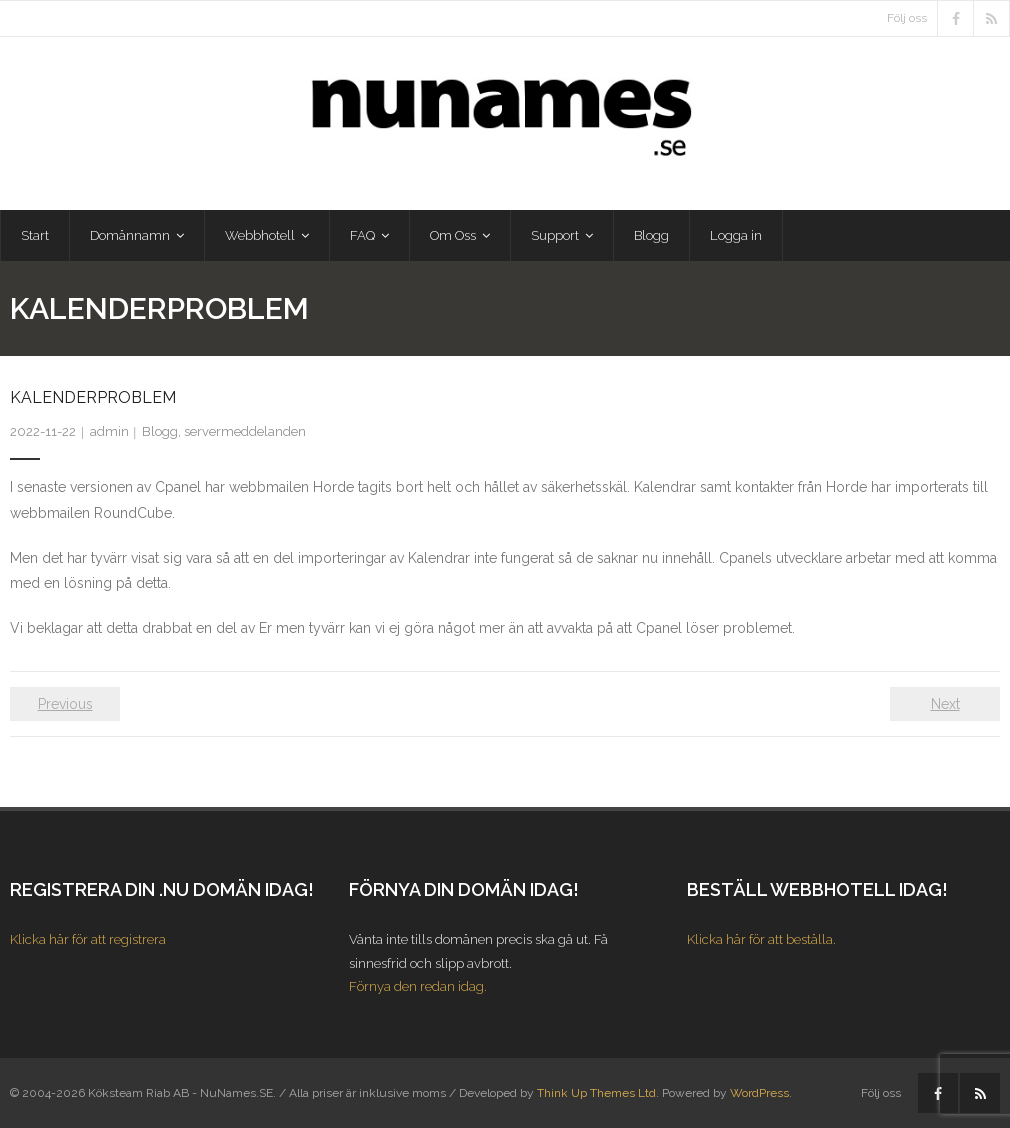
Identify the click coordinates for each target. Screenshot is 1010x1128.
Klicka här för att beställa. (761, 939)
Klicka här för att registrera (88, 939)
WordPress (759, 1093)
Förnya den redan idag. (418, 986)
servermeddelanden (245, 431)
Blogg (160, 431)
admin (109, 431)
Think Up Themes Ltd (596, 1093)
